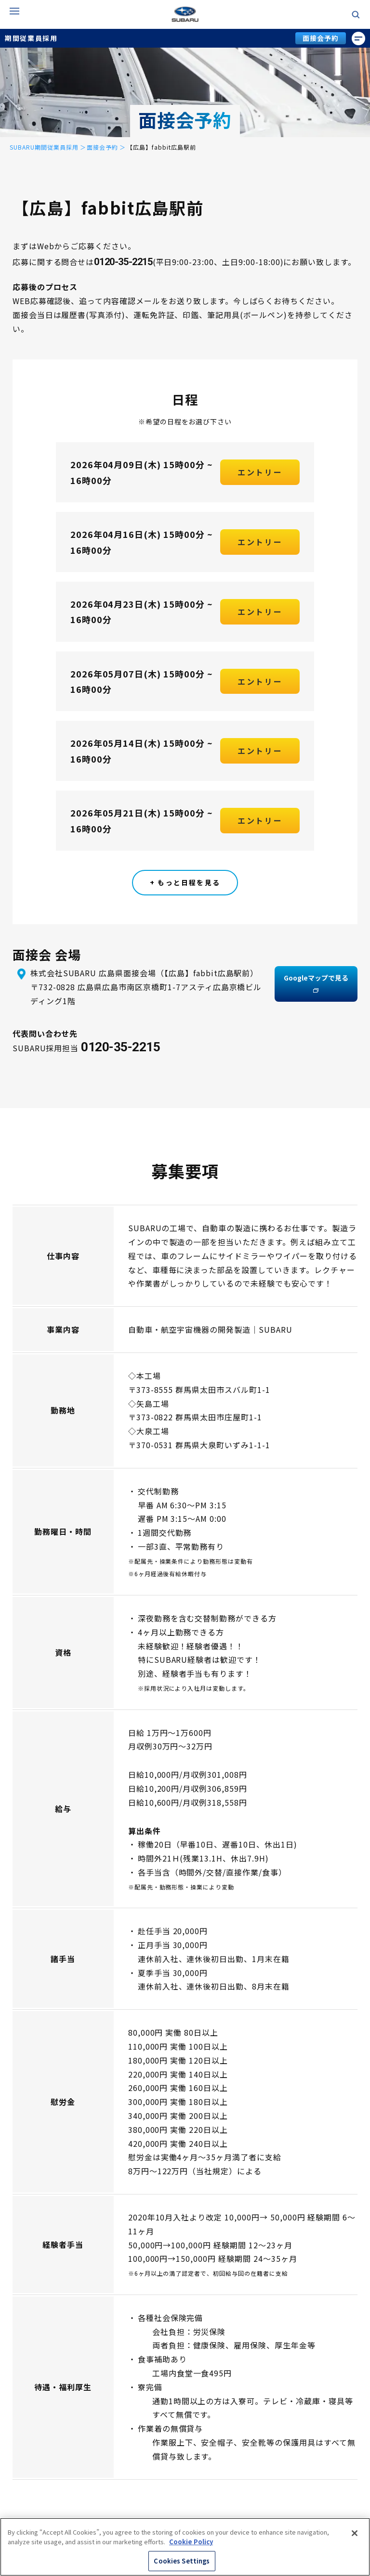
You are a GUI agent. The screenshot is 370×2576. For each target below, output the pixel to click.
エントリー (260, 479)
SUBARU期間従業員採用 (44, 147)
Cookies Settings (182, 2560)
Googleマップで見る (316, 984)
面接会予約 (321, 38)
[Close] (354, 2533)
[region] (185, 2547)
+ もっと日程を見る (185, 882)
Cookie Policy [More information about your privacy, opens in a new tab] (191, 2541)
